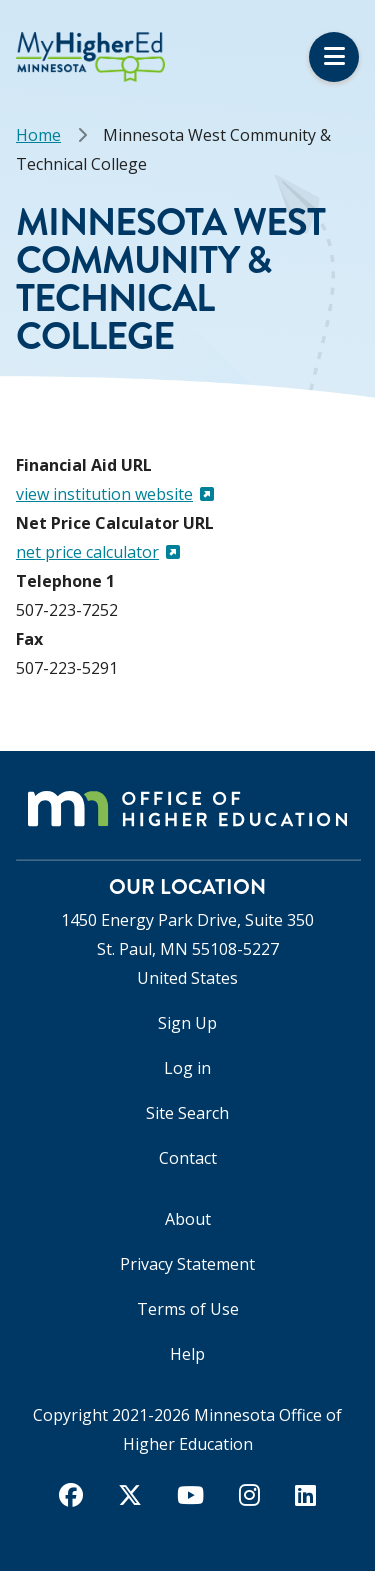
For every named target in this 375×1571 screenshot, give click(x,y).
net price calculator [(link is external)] (98, 552)
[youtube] (190, 1495)
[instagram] (249, 1495)
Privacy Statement (187, 1264)
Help (187, 1354)
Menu (334, 57)
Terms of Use (188, 1309)
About (188, 1219)
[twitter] (130, 1495)
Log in (187, 1068)
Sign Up (187, 1023)
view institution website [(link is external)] (115, 494)
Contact (188, 1158)
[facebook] (71, 1495)
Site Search (187, 1113)
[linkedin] (305, 1495)
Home (38, 135)
